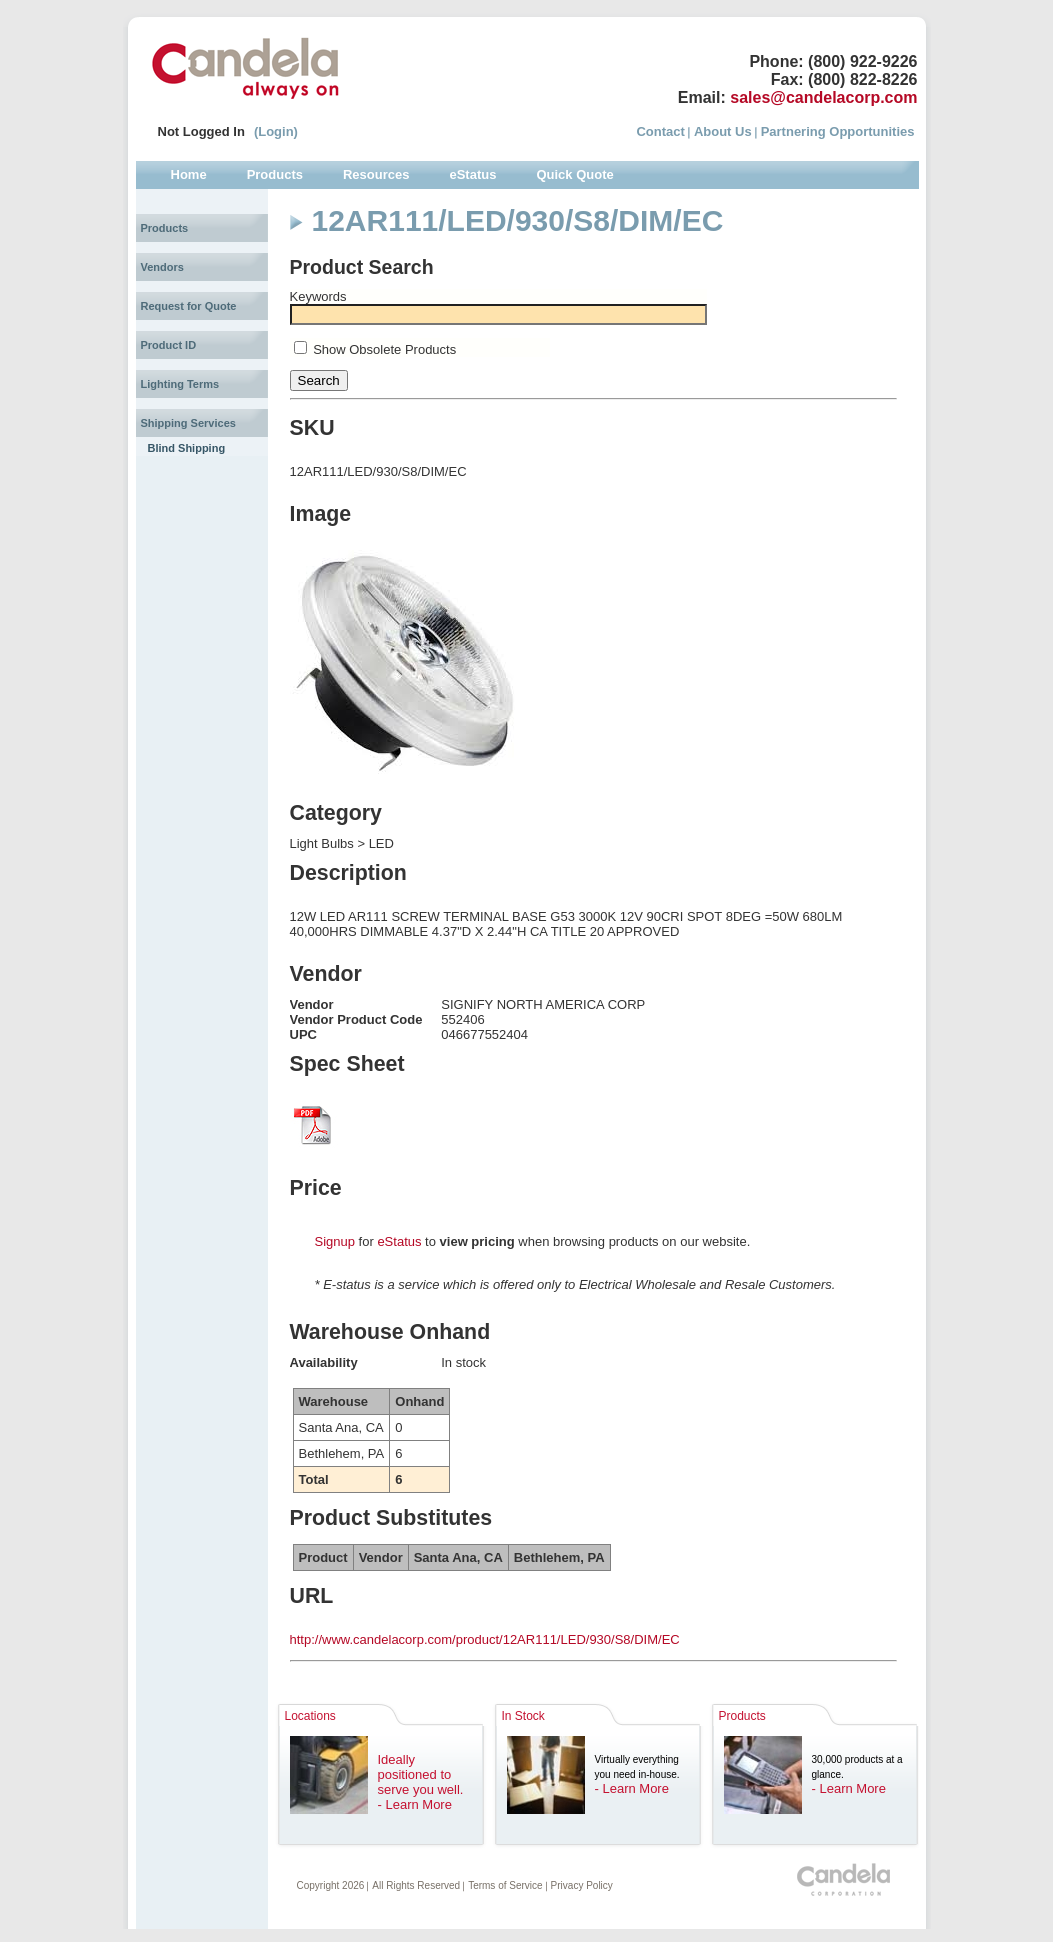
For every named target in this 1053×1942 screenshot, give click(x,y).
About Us (723, 131)
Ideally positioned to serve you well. (421, 1774)
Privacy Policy (582, 1885)
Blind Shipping (187, 448)
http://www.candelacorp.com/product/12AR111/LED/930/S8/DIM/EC (485, 1639)
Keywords (318, 296)
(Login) (276, 131)
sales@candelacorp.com (823, 97)
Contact (660, 131)
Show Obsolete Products (384, 349)
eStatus (399, 1241)
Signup (335, 1241)
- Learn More (415, 1804)
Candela (245, 68)
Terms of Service (505, 1885)
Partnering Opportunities (838, 131)
